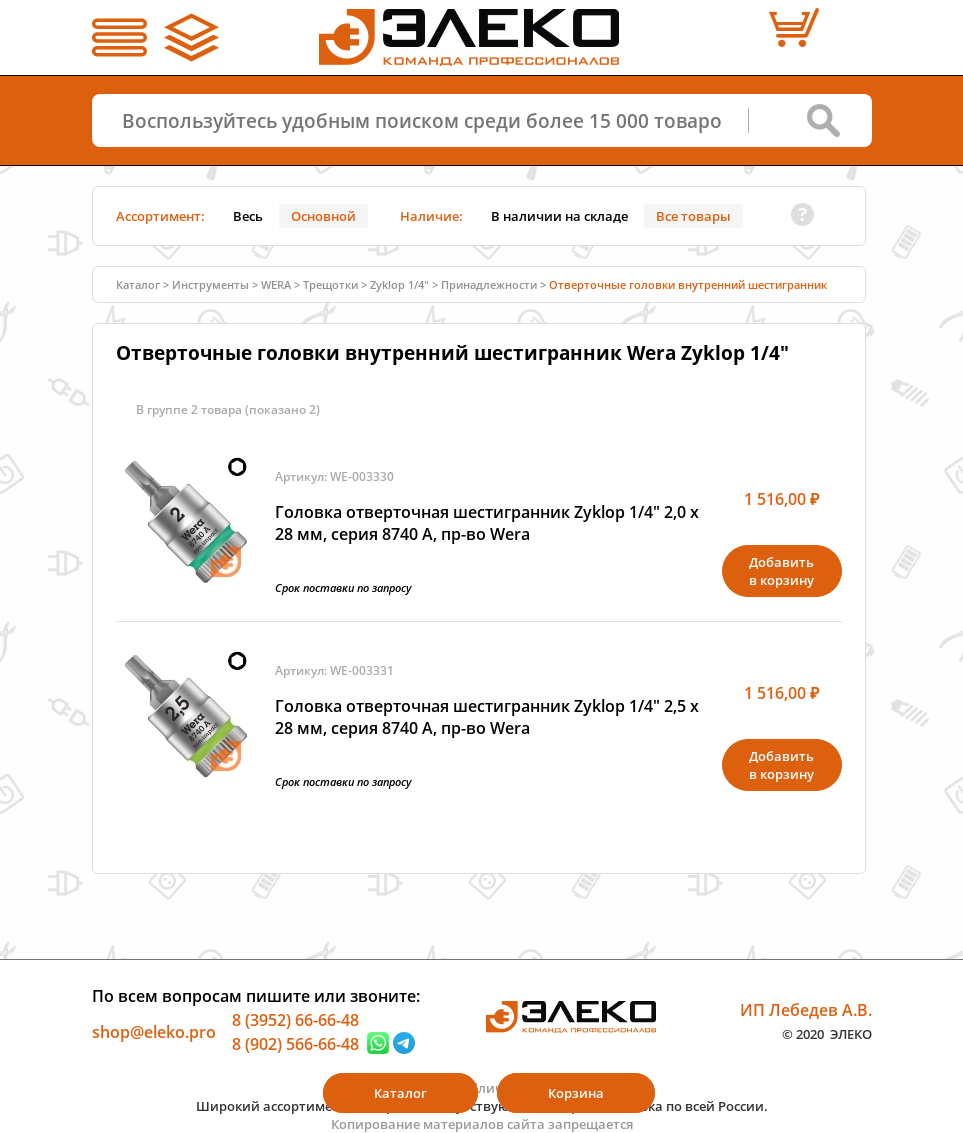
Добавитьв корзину (781, 571)
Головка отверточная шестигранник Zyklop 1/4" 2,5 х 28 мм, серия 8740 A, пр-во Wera (487, 717)
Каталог (138, 284)
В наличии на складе (559, 216)
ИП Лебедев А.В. (806, 1010)
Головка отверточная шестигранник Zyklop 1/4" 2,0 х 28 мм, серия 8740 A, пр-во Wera (487, 523)
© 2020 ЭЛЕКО (827, 1033)
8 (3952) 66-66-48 (295, 1020)
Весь (248, 216)
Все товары (693, 216)
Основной (323, 216)
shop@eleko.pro (154, 1032)
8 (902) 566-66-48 (295, 1043)
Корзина (576, 1093)
